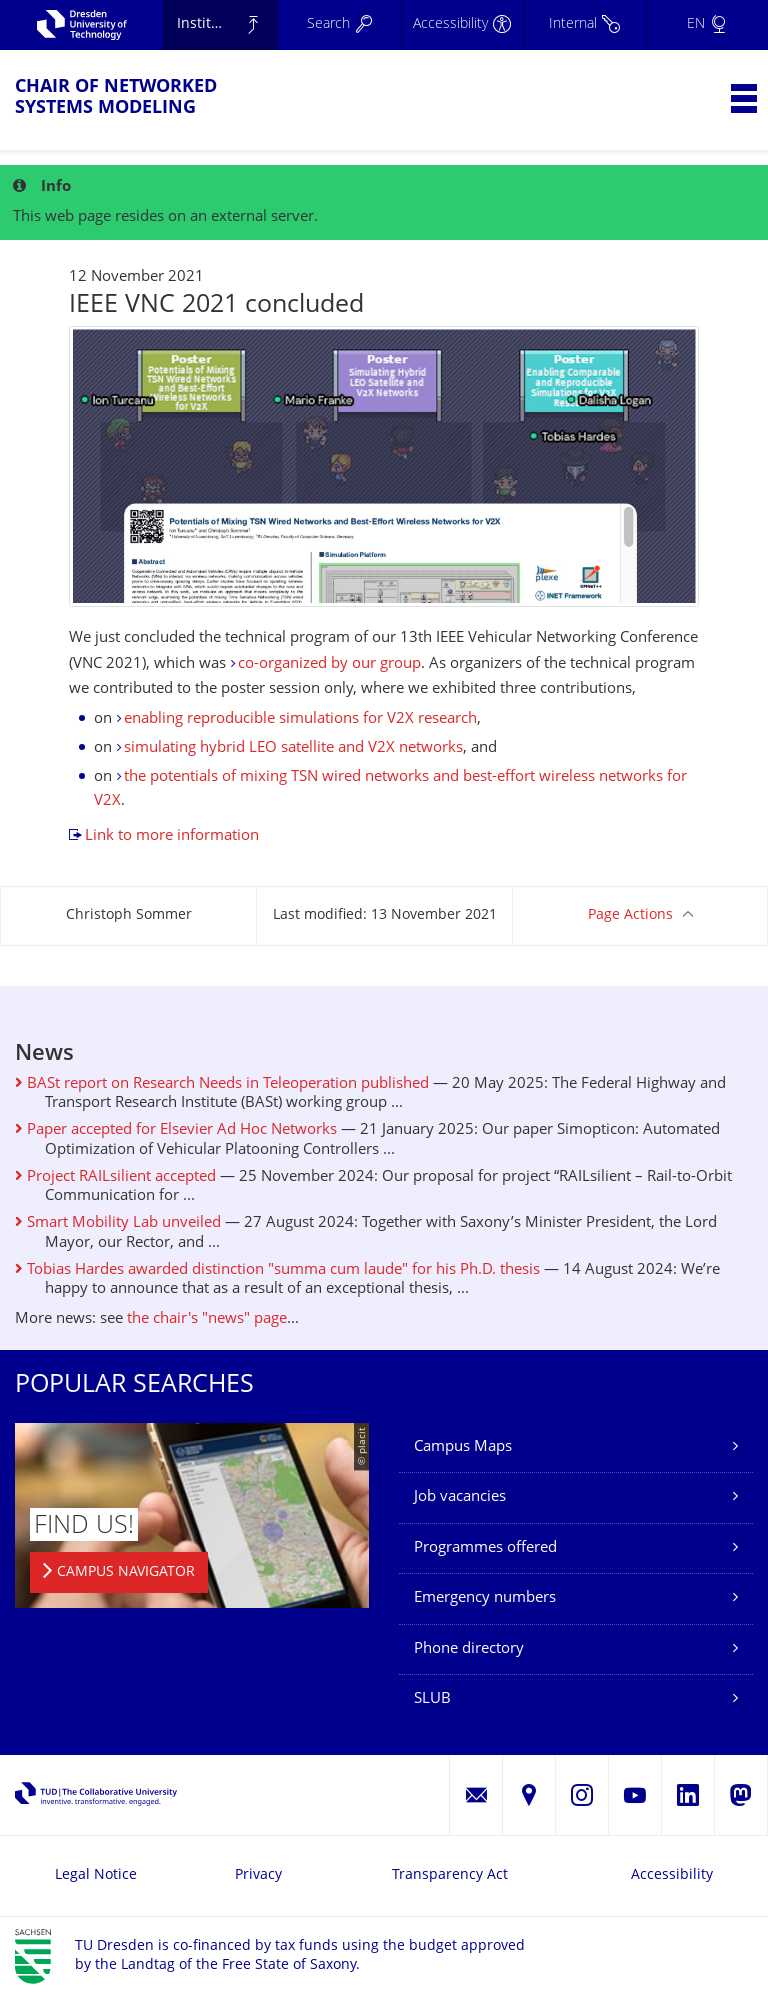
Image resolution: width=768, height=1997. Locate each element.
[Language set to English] (707, 25)
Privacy (258, 1875)
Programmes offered (485, 1548)
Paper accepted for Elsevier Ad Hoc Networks (176, 1130)
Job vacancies (460, 1497)
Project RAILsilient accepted (115, 1177)
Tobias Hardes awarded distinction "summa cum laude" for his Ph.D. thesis (277, 1270)
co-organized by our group (329, 664)
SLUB (432, 1699)
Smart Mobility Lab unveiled (118, 1223)
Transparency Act (450, 1875)
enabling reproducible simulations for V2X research (300, 719)
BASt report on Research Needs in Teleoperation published (222, 1084)
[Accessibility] (462, 25)
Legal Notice (96, 1875)
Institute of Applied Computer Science (228, 24)
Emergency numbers (485, 1598)
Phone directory (469, 1649)
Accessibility (672, 1875)
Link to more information (172, 836)
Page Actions (630, 915)
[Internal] (584, 25)
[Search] (339, 25)
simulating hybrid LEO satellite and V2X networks (293, 748)
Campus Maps (463, 1447)
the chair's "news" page (207, 1319)
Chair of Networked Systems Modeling (116, 98)
